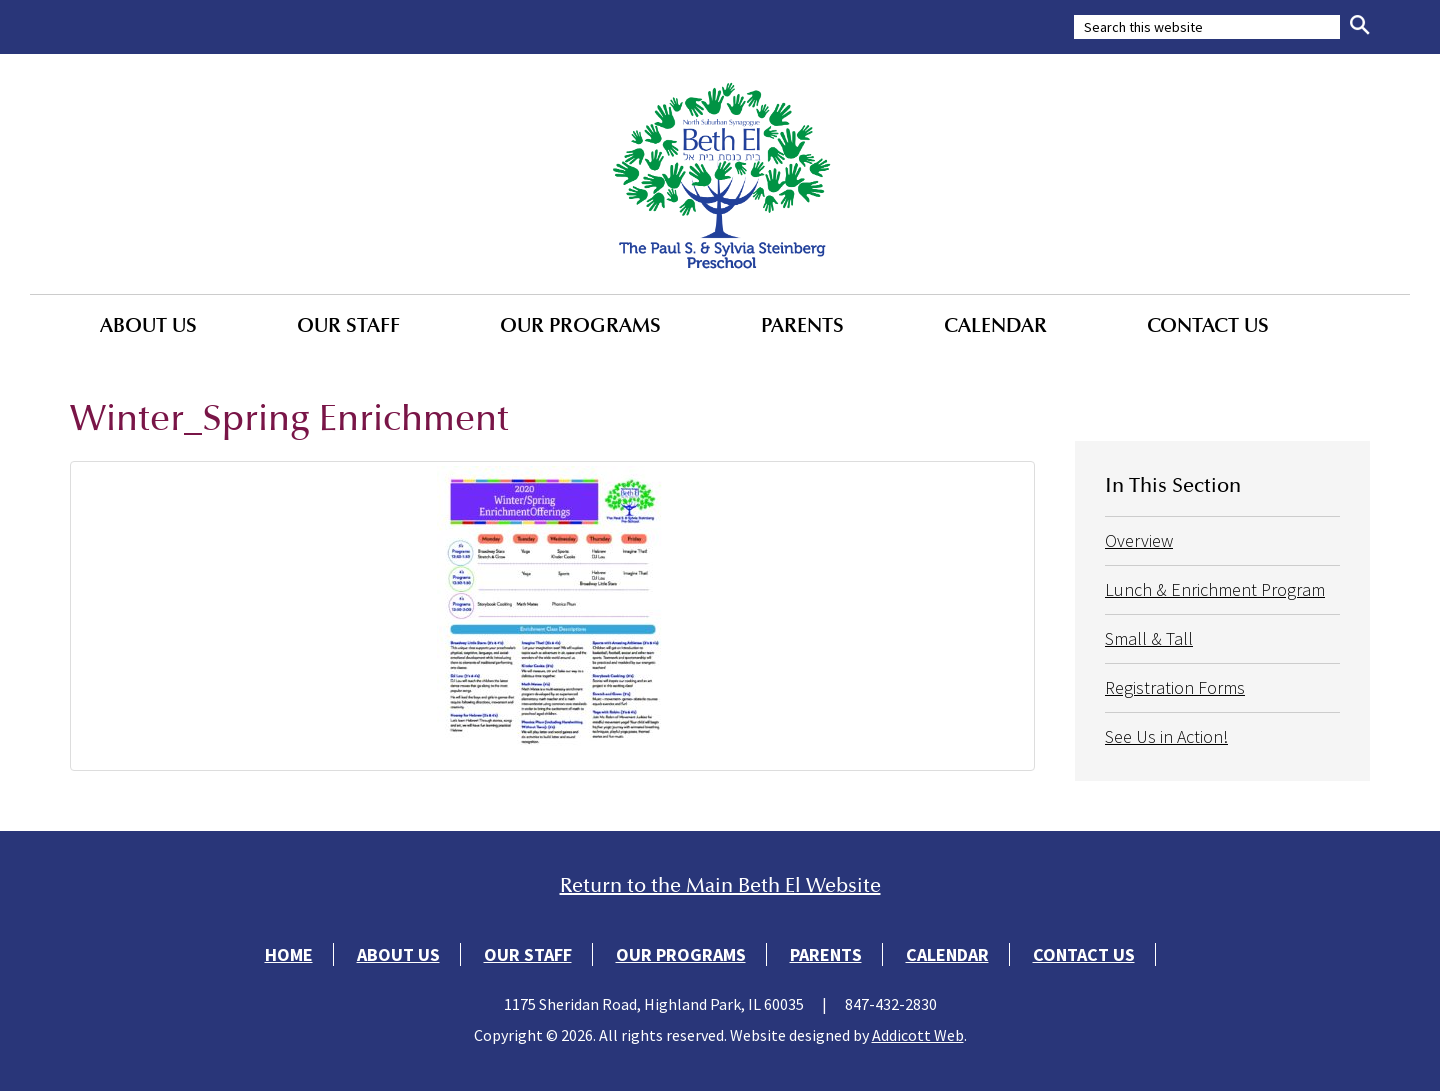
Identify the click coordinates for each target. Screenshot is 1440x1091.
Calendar (995, 325)
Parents (802, 325)
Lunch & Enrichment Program (1215, 589)
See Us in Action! (1166, 736)
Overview (1139, 540)
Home (289, 954)
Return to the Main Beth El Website (720, 885)
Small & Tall (1149, 638)
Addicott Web (918, 1035)
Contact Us (1208, 325)
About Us (148, 325)
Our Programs (580, 325)
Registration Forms (1175, 687)
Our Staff (348, 325)
